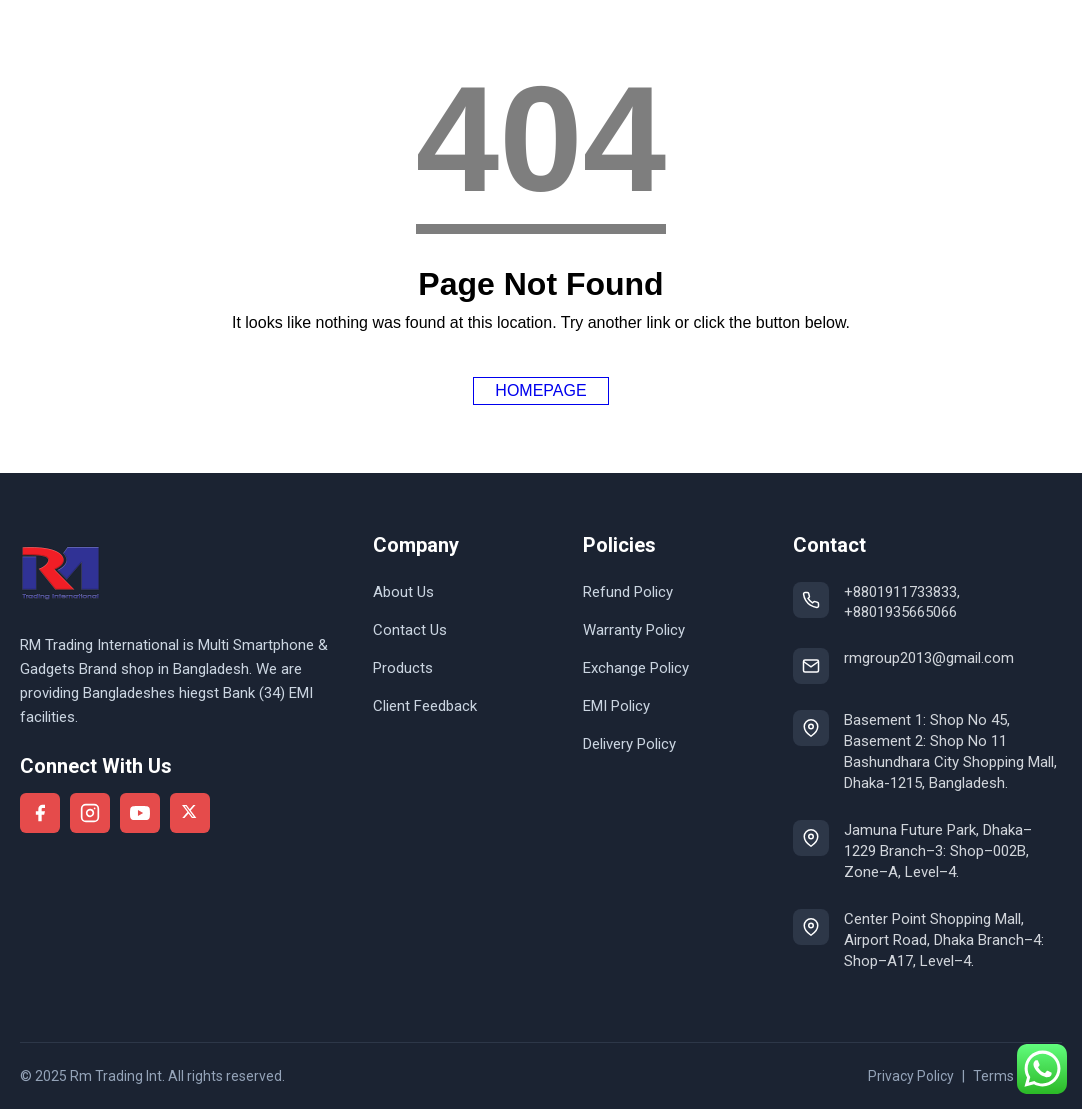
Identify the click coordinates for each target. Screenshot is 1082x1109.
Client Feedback (425, 706)
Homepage (540, 390)
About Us (403, 592)
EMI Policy (616, 706)
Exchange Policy (636, 668)
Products (403, 668)
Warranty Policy (634, 630)
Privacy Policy (911, 1076)
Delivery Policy (629, 744)
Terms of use (1015, 1076)
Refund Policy (628, 592)
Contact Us (410, 630)
